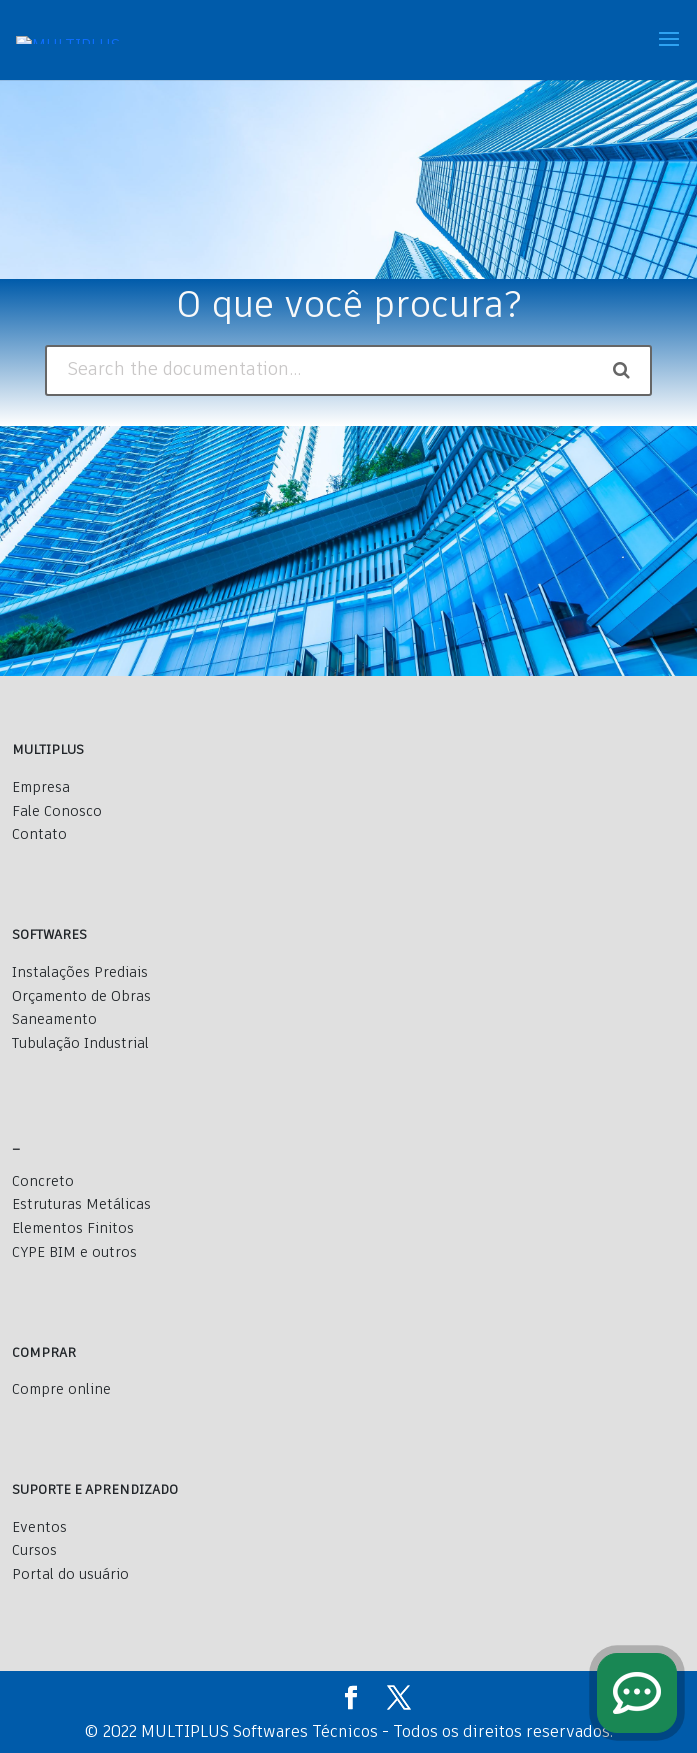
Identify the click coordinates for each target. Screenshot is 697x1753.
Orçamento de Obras (81, 997)
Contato (39, 835)
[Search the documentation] (621, 370)
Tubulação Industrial (80, 1044)
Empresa (41, 788)
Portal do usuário (70, 1575)
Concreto (43, 1182)
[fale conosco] (637, 1693)
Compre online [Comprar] (61, 1390)
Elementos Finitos (73, 1229)
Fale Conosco (57, 812)
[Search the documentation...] (324, 370)
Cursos (34, 1551)
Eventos (39, 1528)
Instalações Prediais (80, 973)
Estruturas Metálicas (81, 1205)
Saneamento (54, 1020)
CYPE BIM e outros (74, 1253)
